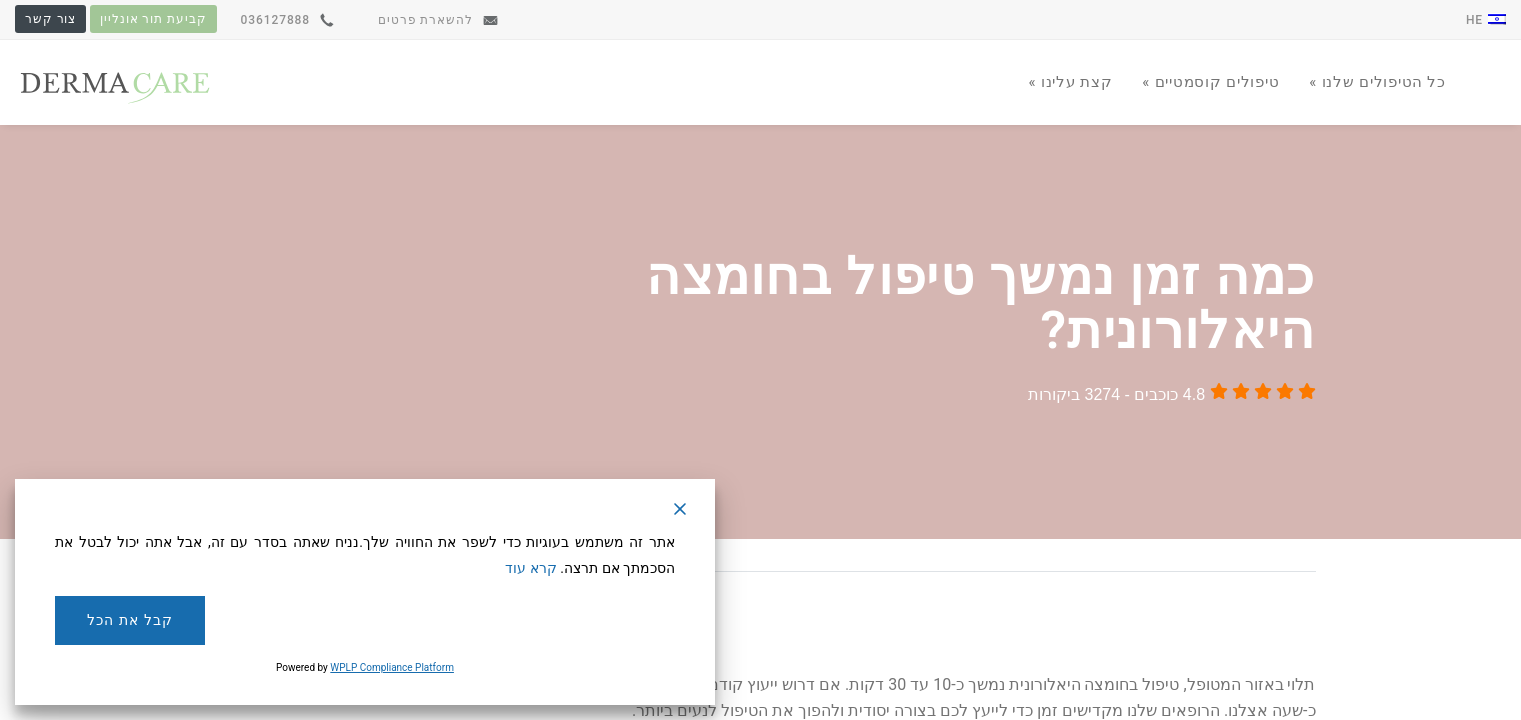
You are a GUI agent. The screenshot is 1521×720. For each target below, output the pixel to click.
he (1486, 20)
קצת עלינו (1074, 82)
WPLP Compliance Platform (392, 667)
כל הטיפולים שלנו (1381, 82)
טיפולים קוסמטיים (1214, 82)
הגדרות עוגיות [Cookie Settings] (437, 620)
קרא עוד (530, 568)
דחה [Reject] (599, 620)
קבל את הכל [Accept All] (129, 620)
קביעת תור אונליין (153, 19)
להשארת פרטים (438, 20)
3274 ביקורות (1074, 394)
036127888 (287, 20)
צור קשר (50, 19)
